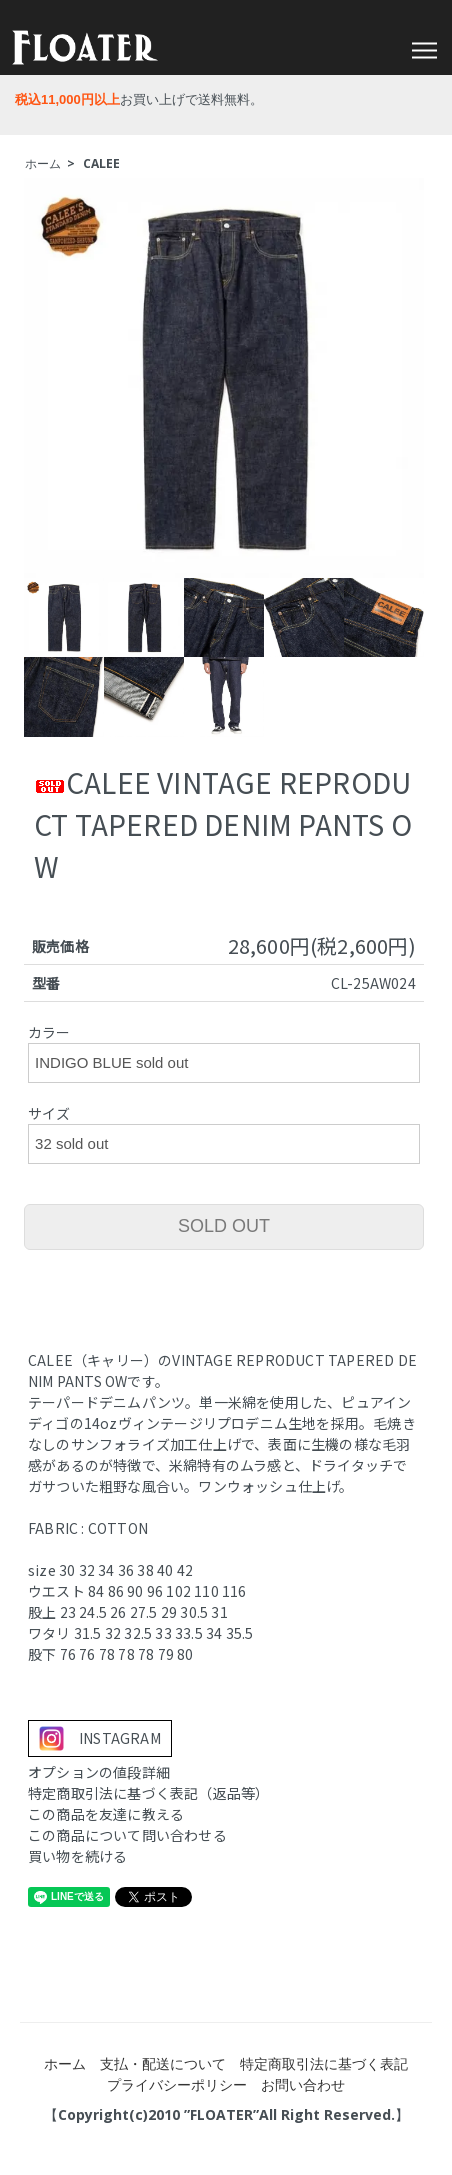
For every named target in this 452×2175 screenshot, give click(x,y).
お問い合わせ (303, 2084)
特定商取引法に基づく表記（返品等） (148, 1793)
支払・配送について (163, 2063)
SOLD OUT (224, 1226)
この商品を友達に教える (106, 1814)
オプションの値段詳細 (99, 1772)
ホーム (43, 163)
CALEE (101, 163)
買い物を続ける (77, 1856)
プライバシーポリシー (177, 2084)
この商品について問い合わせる (127, 1835)
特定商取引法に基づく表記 (324, 2063)
